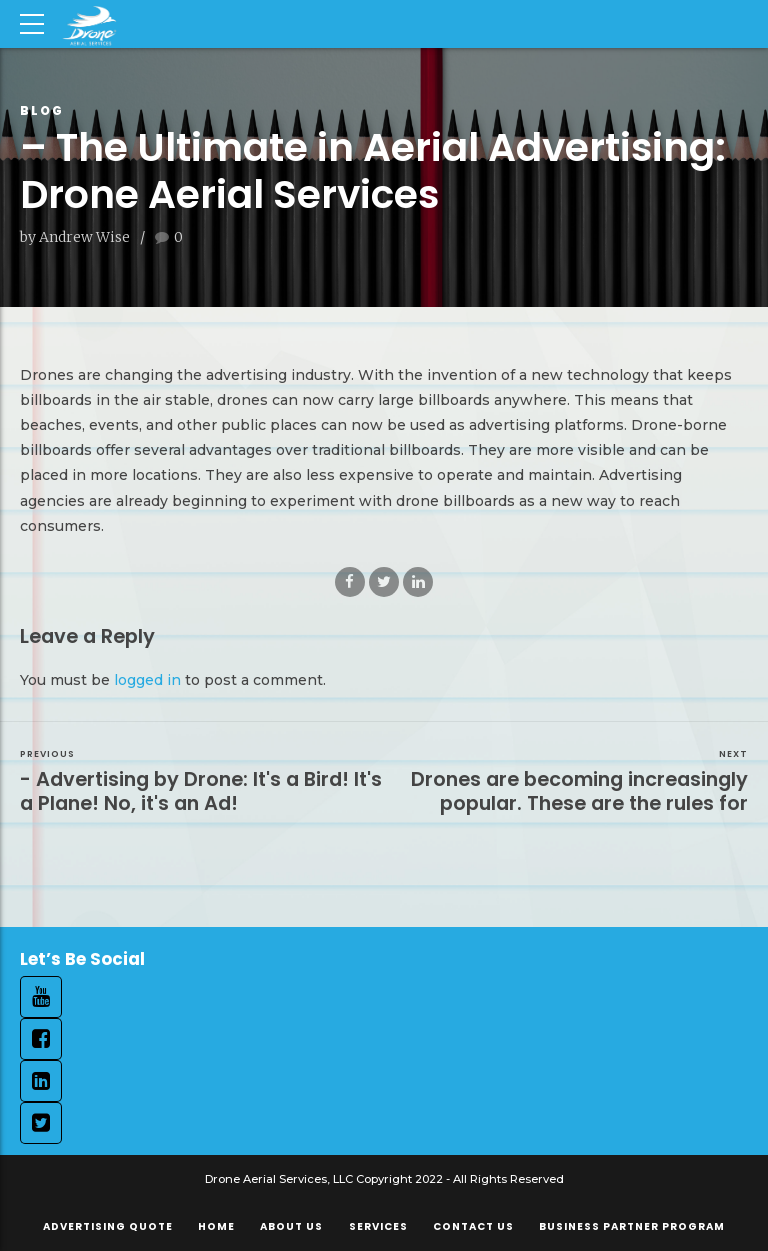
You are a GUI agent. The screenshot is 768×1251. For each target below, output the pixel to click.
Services (378, 1226)
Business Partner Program (632, 1226)
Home (216, 1226)
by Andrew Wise (75, 237)
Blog (42, 110)
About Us (291, 1226)
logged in (147, 680)
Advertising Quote (108, 1226)
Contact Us (473, 1226)
